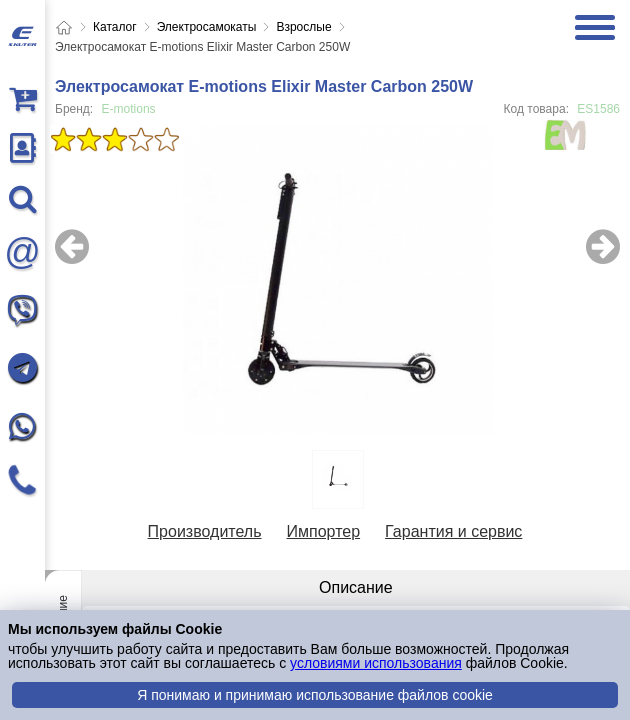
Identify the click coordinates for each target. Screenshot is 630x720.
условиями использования (376, 663)
